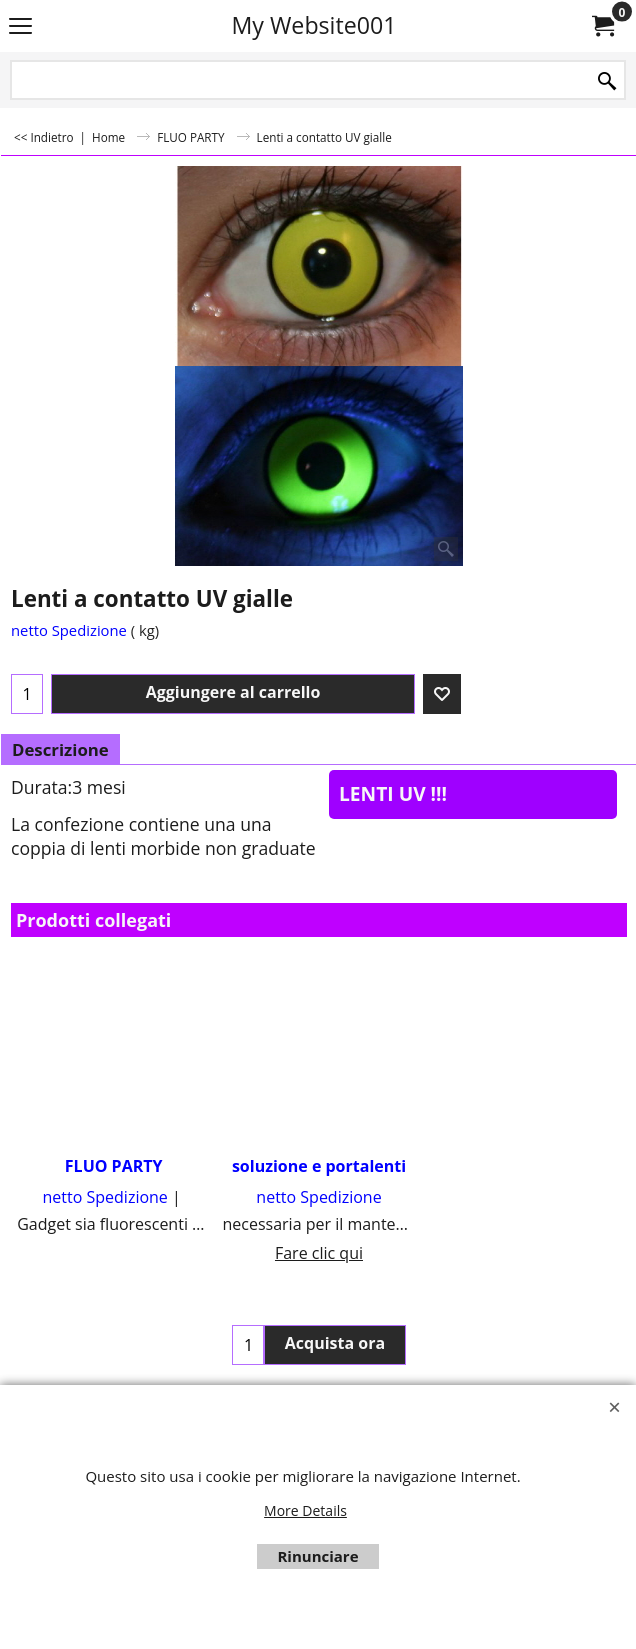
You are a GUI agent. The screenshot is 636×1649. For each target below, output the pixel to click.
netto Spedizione (69, 630)
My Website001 (313, 25)
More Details (305, 1510)
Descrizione (60, 749)
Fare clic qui (319, 1253)
